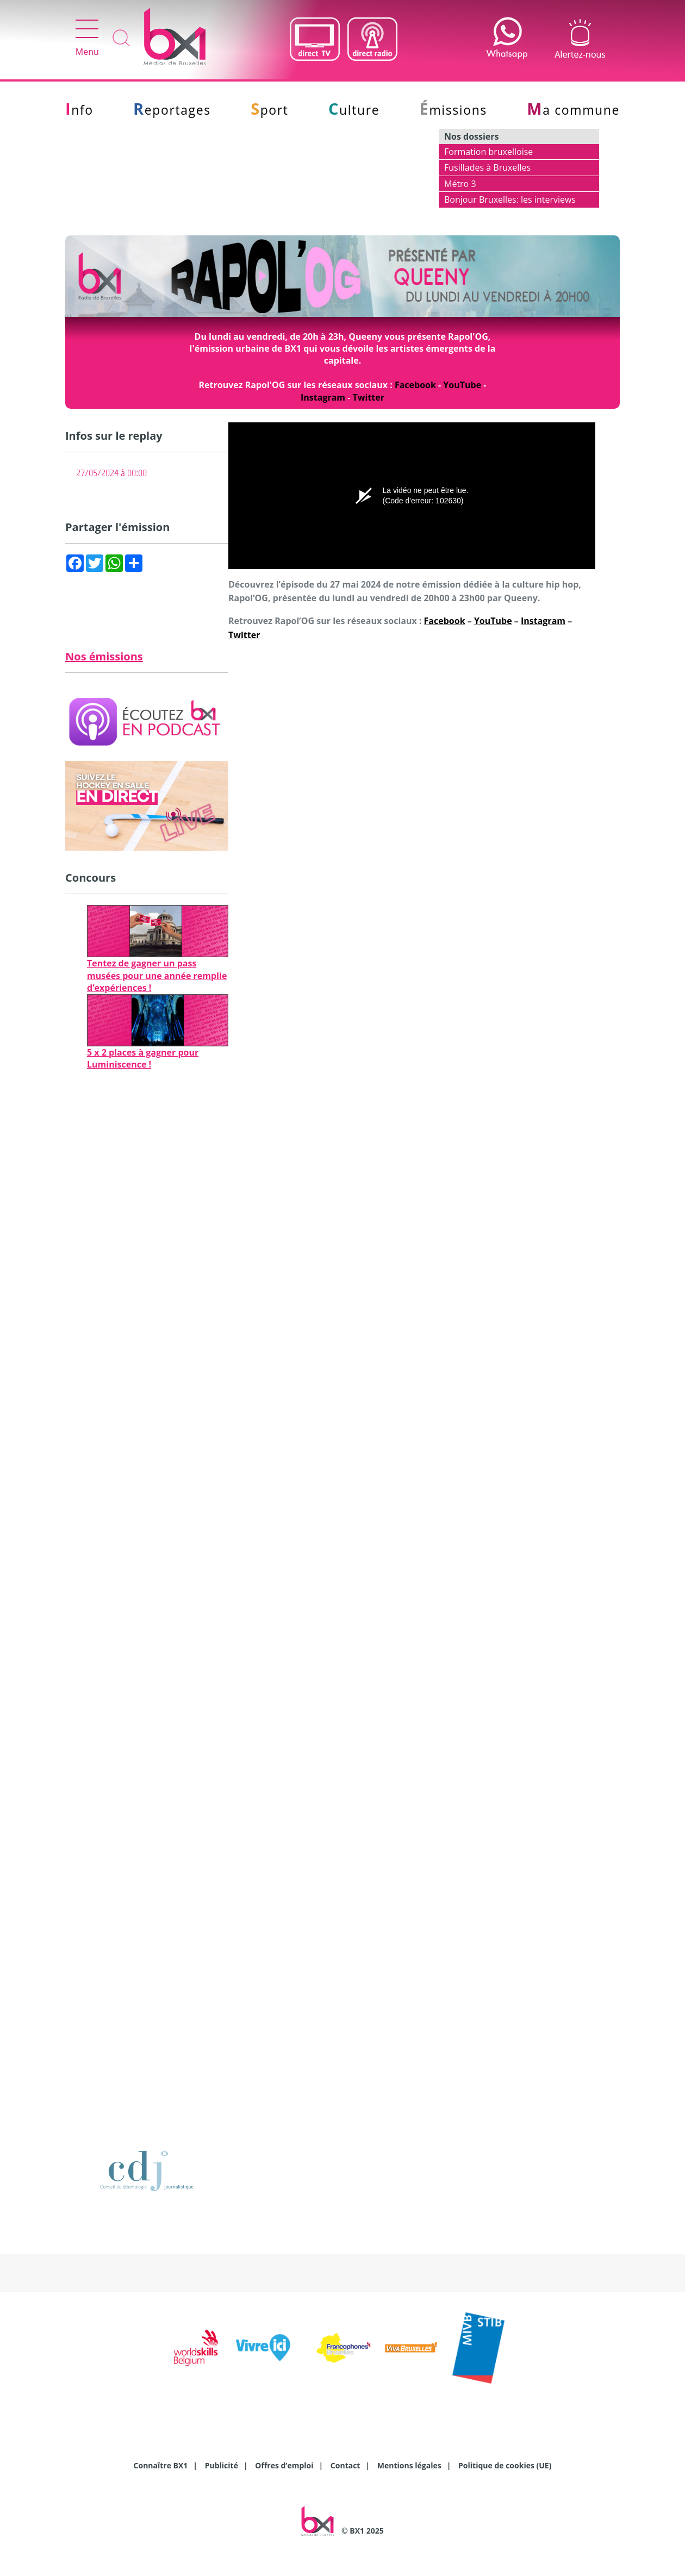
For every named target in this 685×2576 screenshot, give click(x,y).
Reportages (172, 109)
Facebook (415, 385)
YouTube (462, 385)
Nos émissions (104, 656)
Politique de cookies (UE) (504, 2465)
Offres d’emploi (284, 2465)
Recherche (121, 39)
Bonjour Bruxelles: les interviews (510, 199)
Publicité (221, 2465)
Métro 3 (460, 184)
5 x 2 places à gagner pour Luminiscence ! (142, 1058)
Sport (269, 109)
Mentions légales (409, 2465)
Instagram (323, 397)
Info (79, 109)
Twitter (368, 397)
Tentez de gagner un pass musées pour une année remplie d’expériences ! (157, 975)
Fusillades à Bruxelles (487, 167)
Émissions (453, 109)
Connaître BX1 (161, 2465)
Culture (353, 109)
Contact (345, 2465)
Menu (87, 39)
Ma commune (573, 109)
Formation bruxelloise (488, 152)
